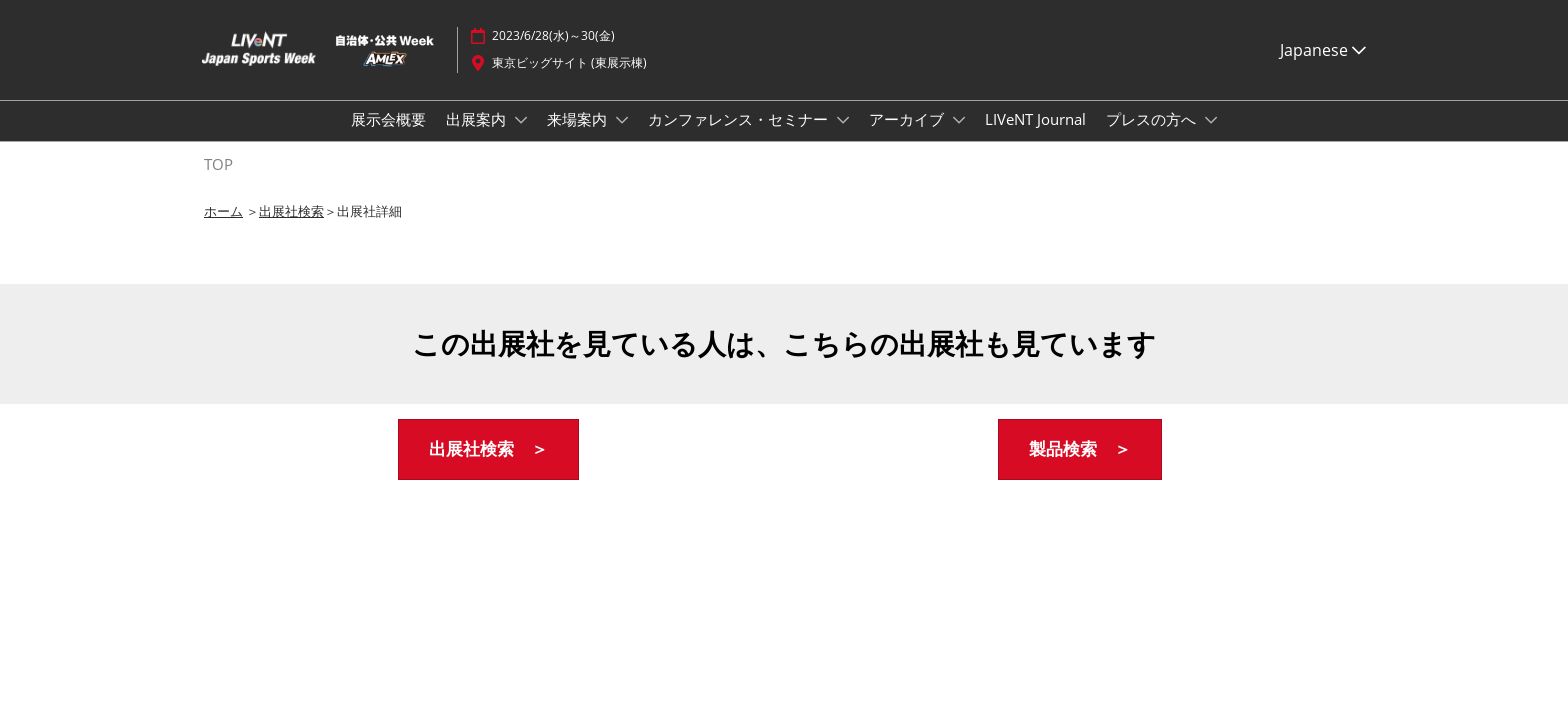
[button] (488, 467)
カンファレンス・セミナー (740, 138)
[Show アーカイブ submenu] (959, 139)
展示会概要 (388, 138)
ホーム (223, 229)
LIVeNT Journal (1035, 138)
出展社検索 (291, 229)
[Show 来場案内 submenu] (622, 139)
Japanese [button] (1323, 69)
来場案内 (579, 138)
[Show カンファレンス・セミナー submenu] (843, 139)
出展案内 (478, 138)
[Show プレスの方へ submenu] (1211, 139)
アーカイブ (908, 138)
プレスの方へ (1153, 138)
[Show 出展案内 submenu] (521, 139)
